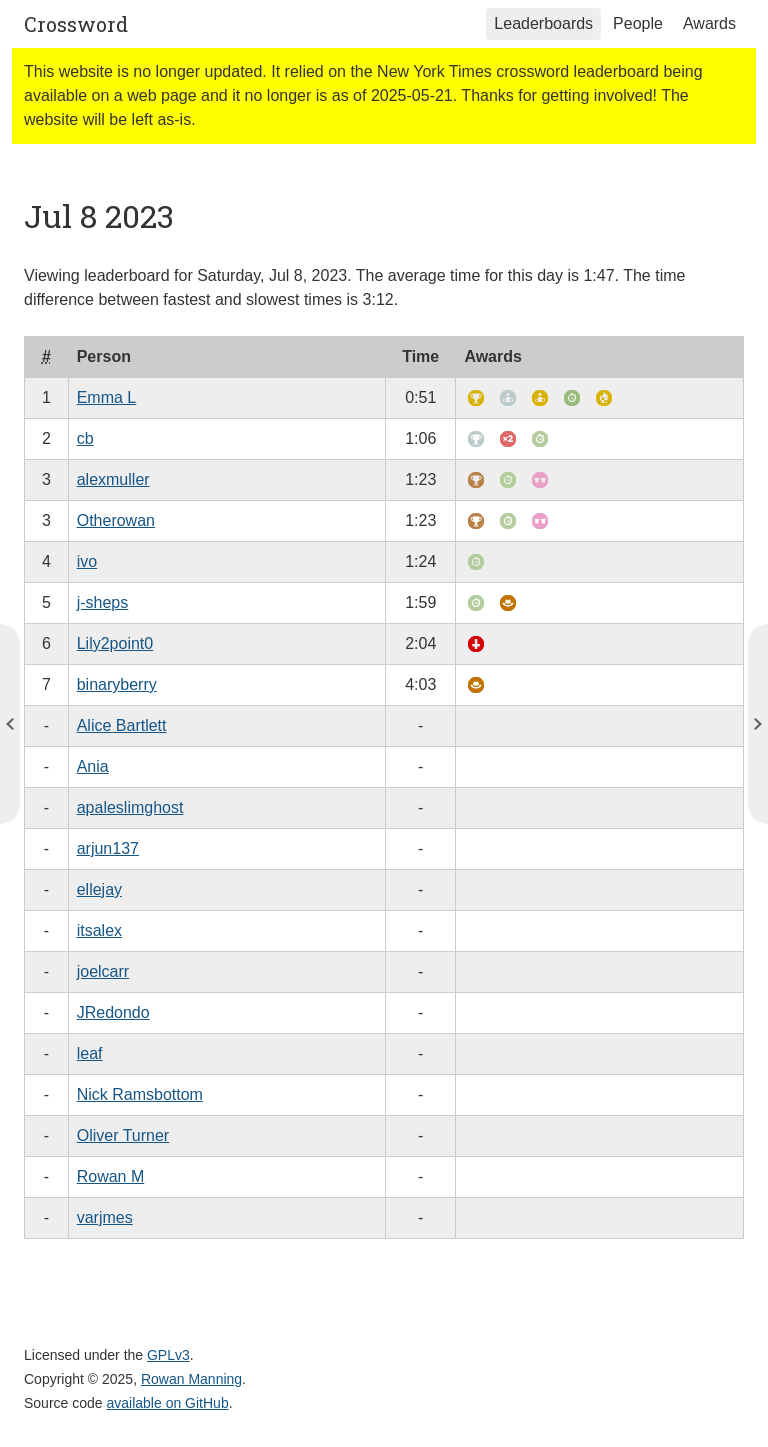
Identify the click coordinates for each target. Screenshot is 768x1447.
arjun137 (108, 848)
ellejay (99, 889)
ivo (87, 561)
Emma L (107, 397)
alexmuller (113, 479)
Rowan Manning (191, 1379)
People (638, 23)
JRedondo (113, 1012)
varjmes (105, 1217)
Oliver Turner (123, 1135)
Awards (709, 23)
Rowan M (111, 1176)
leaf (90, 1053)
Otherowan (116, 520)
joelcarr (103, 971)
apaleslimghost (130, 807)
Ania (93, 766)
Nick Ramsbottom (140, 1094)
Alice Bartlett (122, 725)
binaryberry (117, 684)
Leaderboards (543, 23)
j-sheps (103, 602)
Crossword (76, 24)
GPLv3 (168, 1355)
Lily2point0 (115, 643)
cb (85, 438)
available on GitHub (168, 1403)
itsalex (99, 930)
